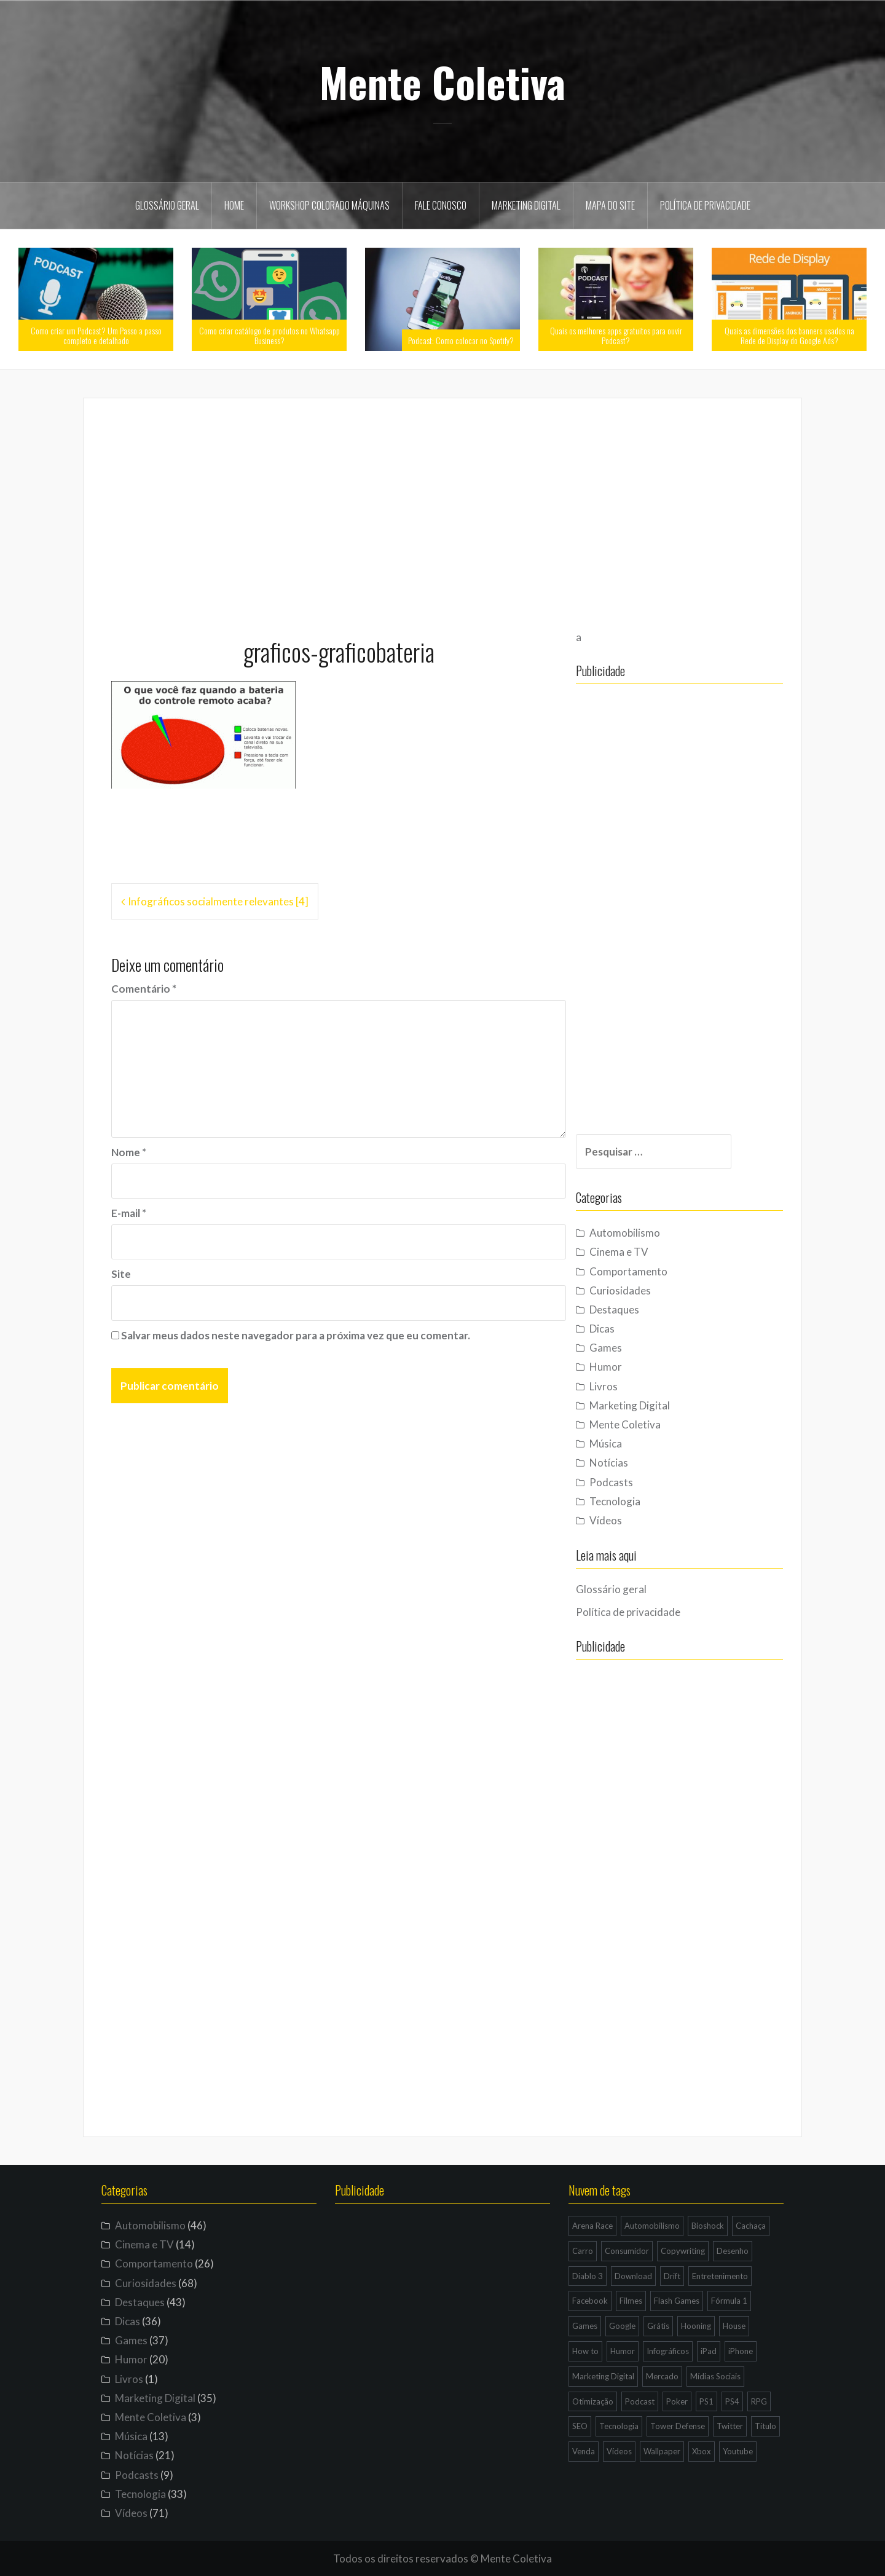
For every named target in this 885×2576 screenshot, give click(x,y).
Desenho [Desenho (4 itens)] (733, 2251)
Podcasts (634, 1482)
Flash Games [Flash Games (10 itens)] (676, 2301)
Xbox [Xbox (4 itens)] (701, 2451)
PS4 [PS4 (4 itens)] (732, 2401)
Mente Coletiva (442, 82)
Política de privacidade (705, 205)
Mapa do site (610, 205)
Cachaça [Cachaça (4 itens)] (751, 2226)
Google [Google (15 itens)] (622, 2326)
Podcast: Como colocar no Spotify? (461, 340)
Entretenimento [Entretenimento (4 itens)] (720, 2276)
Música (628, 1443)
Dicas (624, 1328)
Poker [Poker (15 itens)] (677, 2401)
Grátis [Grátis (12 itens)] (658, 2326)
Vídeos (628, 1520)
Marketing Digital (526, 205)
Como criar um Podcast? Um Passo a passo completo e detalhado (96, 335)
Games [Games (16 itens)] (584, 2326)
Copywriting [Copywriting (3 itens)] (683, 2251)
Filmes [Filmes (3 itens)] (631, 2301)
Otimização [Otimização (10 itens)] (592, 2401)
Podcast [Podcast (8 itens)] (640, 2401)
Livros (626, 1386)
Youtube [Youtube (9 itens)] (738, 2451)
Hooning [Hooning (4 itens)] (696, 2326)
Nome (128, 1152)
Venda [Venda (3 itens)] (583, 2451)
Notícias (631, 1462)
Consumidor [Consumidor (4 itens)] (627, 2251)
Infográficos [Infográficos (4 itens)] (668, 2351)
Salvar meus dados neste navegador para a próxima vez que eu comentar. (295, 1335)
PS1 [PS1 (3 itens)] (706, 2401)
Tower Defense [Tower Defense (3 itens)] (677, 2426)
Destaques (637, 1309)
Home (234, 205)
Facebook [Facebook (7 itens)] (590, 2301)
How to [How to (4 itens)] (585, 2351)
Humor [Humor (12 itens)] (622, 2351)
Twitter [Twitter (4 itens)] (730, 2426)
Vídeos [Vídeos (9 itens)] (619, 2451)
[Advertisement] (442, 512)
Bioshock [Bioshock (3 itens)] (707, 2226)
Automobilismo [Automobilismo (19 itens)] (652, 2226)
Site (121, 1273)
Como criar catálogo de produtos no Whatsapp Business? (269, 335)
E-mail (128, 1213)
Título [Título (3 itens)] (765, 2426)
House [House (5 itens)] (734, 2326)
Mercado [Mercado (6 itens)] (662, 2376)
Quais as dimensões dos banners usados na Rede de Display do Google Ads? (789, 335)
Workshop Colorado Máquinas (329, 205)
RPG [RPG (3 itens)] (759, 2401)
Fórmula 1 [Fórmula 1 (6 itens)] (729, 2301)
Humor (628, 1366)
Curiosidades (643, 1290)
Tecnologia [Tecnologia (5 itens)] (619, 2426)
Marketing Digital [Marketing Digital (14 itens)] (603, 2376)
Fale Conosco (440, 205)
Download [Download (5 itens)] (633, 2276)
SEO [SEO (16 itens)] (580, 2426)
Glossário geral (167, 205)
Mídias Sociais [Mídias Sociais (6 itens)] (715, 2376)
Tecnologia (637, 1501)
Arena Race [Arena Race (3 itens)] (592, 2226)
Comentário (143, 988)
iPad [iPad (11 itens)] (709, 2351)
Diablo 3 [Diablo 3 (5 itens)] (587, 2276)
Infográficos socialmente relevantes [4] (218, 901)
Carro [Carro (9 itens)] (582, 2251)
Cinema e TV (641, 1251)
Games (628, 1347)
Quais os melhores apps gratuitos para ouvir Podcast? (616, 335)
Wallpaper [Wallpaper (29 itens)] (661, 2451)
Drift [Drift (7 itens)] (672, 2276)
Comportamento (651, 1271)
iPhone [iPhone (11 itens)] (740, 2351)
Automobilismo (647, 1232)
